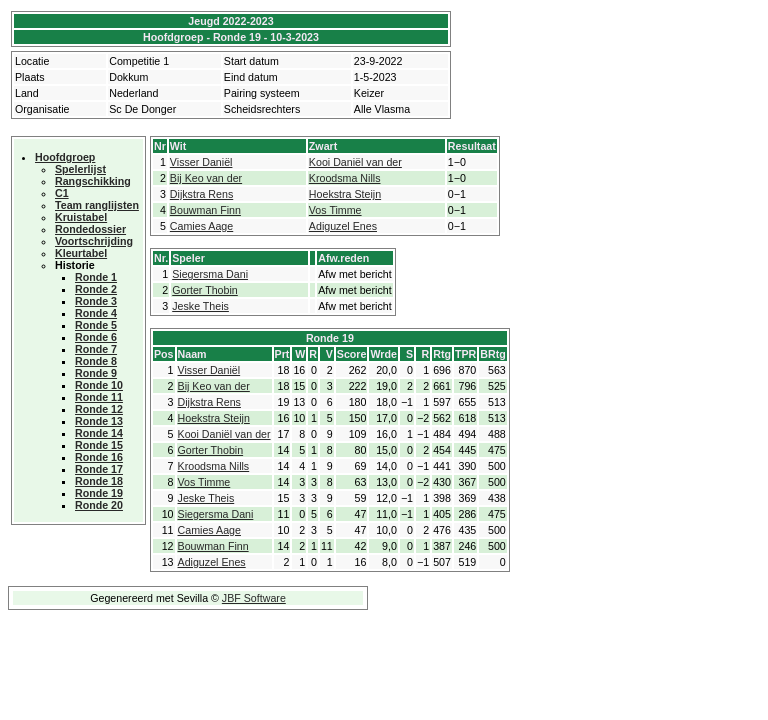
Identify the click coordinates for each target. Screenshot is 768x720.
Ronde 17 (99, 469)
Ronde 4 (96, 313)
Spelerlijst (80, 169)
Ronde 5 (96, 325)
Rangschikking (93, 181)
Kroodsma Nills (345, 178)
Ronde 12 (99, 409)
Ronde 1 (96, 277)
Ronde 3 (96, 301)
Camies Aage (201, 226)
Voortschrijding (94, 241)
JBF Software (254, 598)
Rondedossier (90, 229)
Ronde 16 (99, 457)
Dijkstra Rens (201, 194)
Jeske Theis (200, 306)
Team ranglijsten (97, 205)
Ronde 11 (99, 397)
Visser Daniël (201, 162)
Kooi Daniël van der (355, 162)
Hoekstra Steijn (345, 194)
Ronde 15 (99, 445)
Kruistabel (81, 217)
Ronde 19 (99, 493)
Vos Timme (335, 210)
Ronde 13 (99, 421)
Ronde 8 (96, 361)
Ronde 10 (99, 385)
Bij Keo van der (206, 178)
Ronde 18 (99, 481)
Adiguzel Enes (343, 226)
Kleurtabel (81, 253)
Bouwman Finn (205, 210)
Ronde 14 (99, 433)
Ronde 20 (99, 505)
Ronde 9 (96, 373)
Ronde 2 (96, 289)
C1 (62, 193)
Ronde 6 (96, 337)
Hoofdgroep (65, 157)
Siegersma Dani (210, 274)
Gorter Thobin (205, 290)
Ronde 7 (96, 349)
